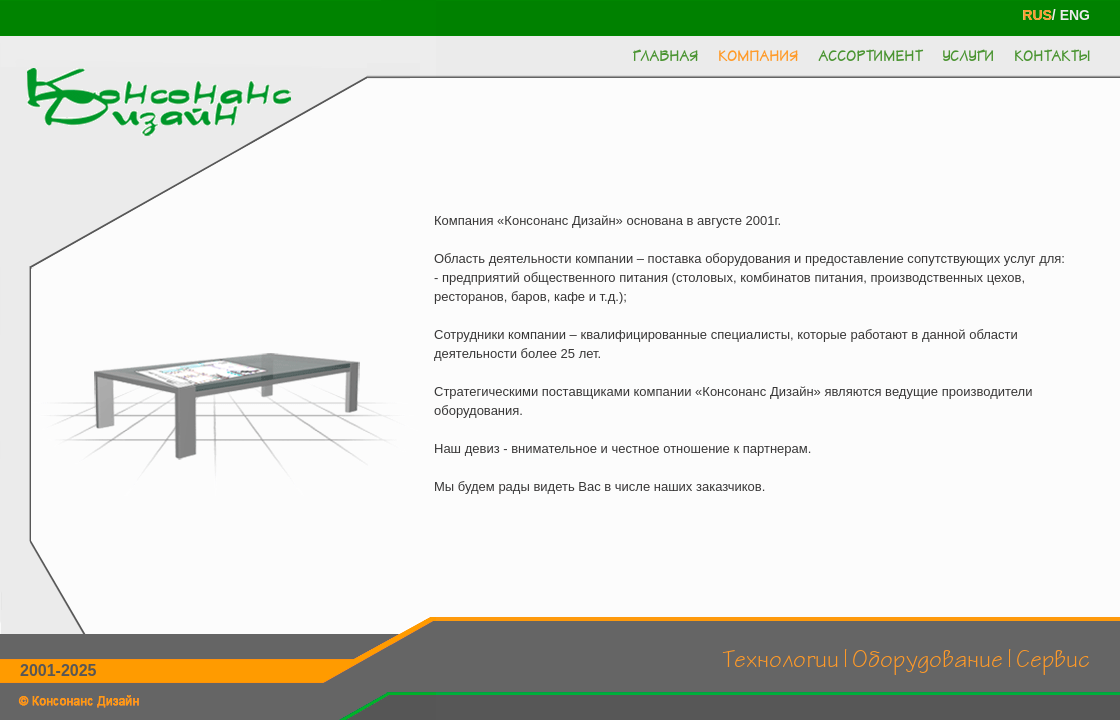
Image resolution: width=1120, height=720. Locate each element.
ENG (1075, 15)
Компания (758, 57)
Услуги (968, 57)
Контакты (1052, 57)
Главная (665, 57)
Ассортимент (870, 57)
